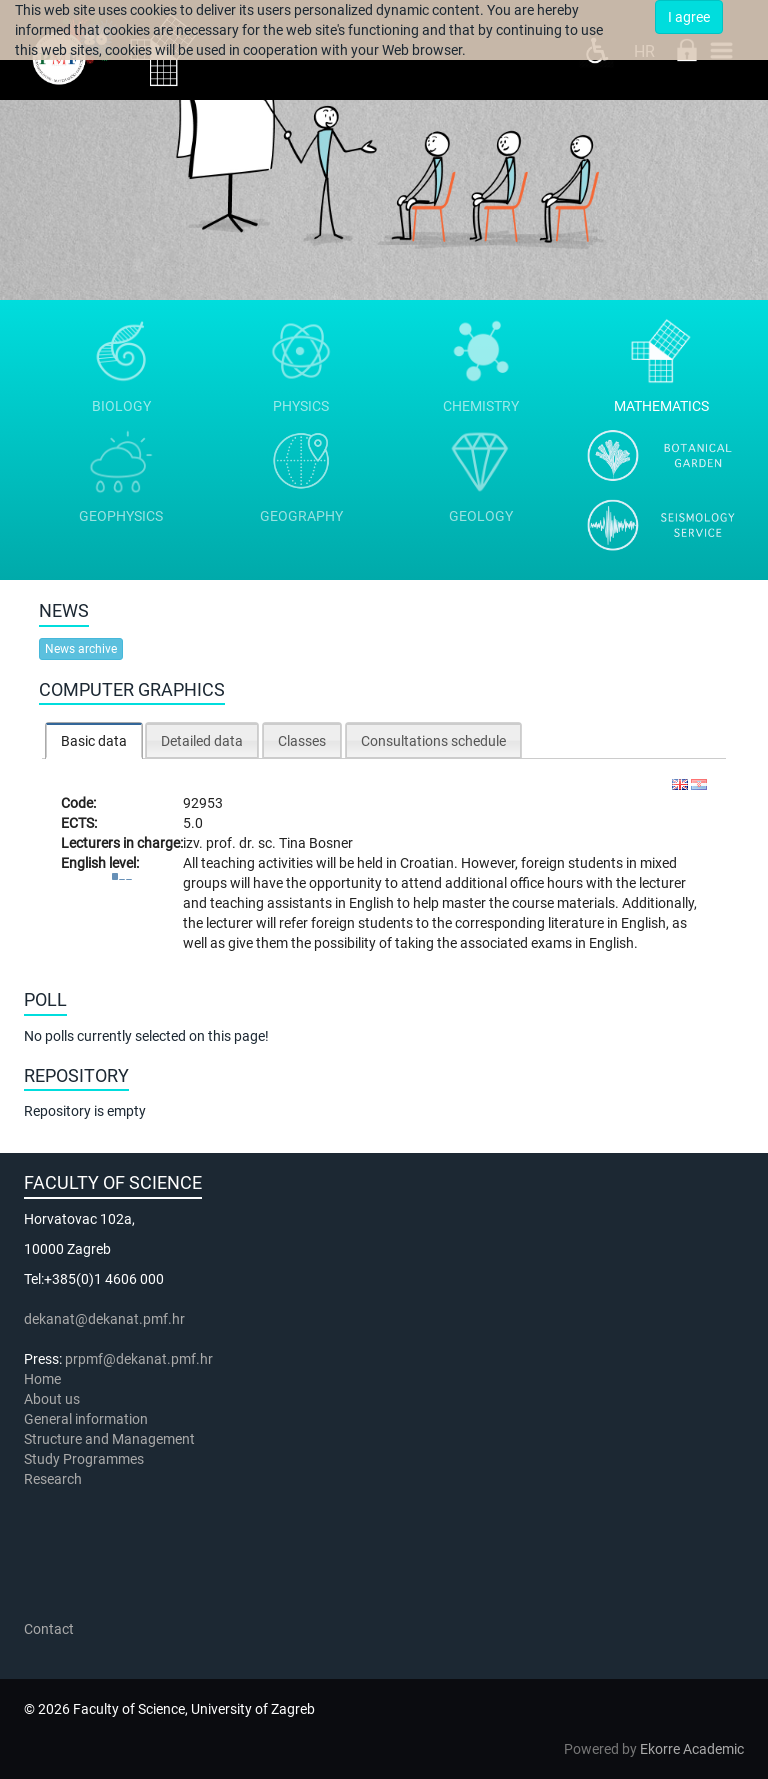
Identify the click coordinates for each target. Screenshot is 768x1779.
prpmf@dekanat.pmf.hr (139, 1359)
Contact (49, 1629)
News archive (81, 649)
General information (86, 1419)
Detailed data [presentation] (202, 741)
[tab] (94, 740)
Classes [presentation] (302, 741)
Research (54, 1479)
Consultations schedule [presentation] (433, 741)
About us (53, 1399)
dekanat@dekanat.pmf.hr (104, 1319)
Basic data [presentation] (94, 741)
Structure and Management (109, 1439)
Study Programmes (84, 1459)
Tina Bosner (316, 843)
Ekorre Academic (692, 1749)
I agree (689, 17)
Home (42, 1379)
